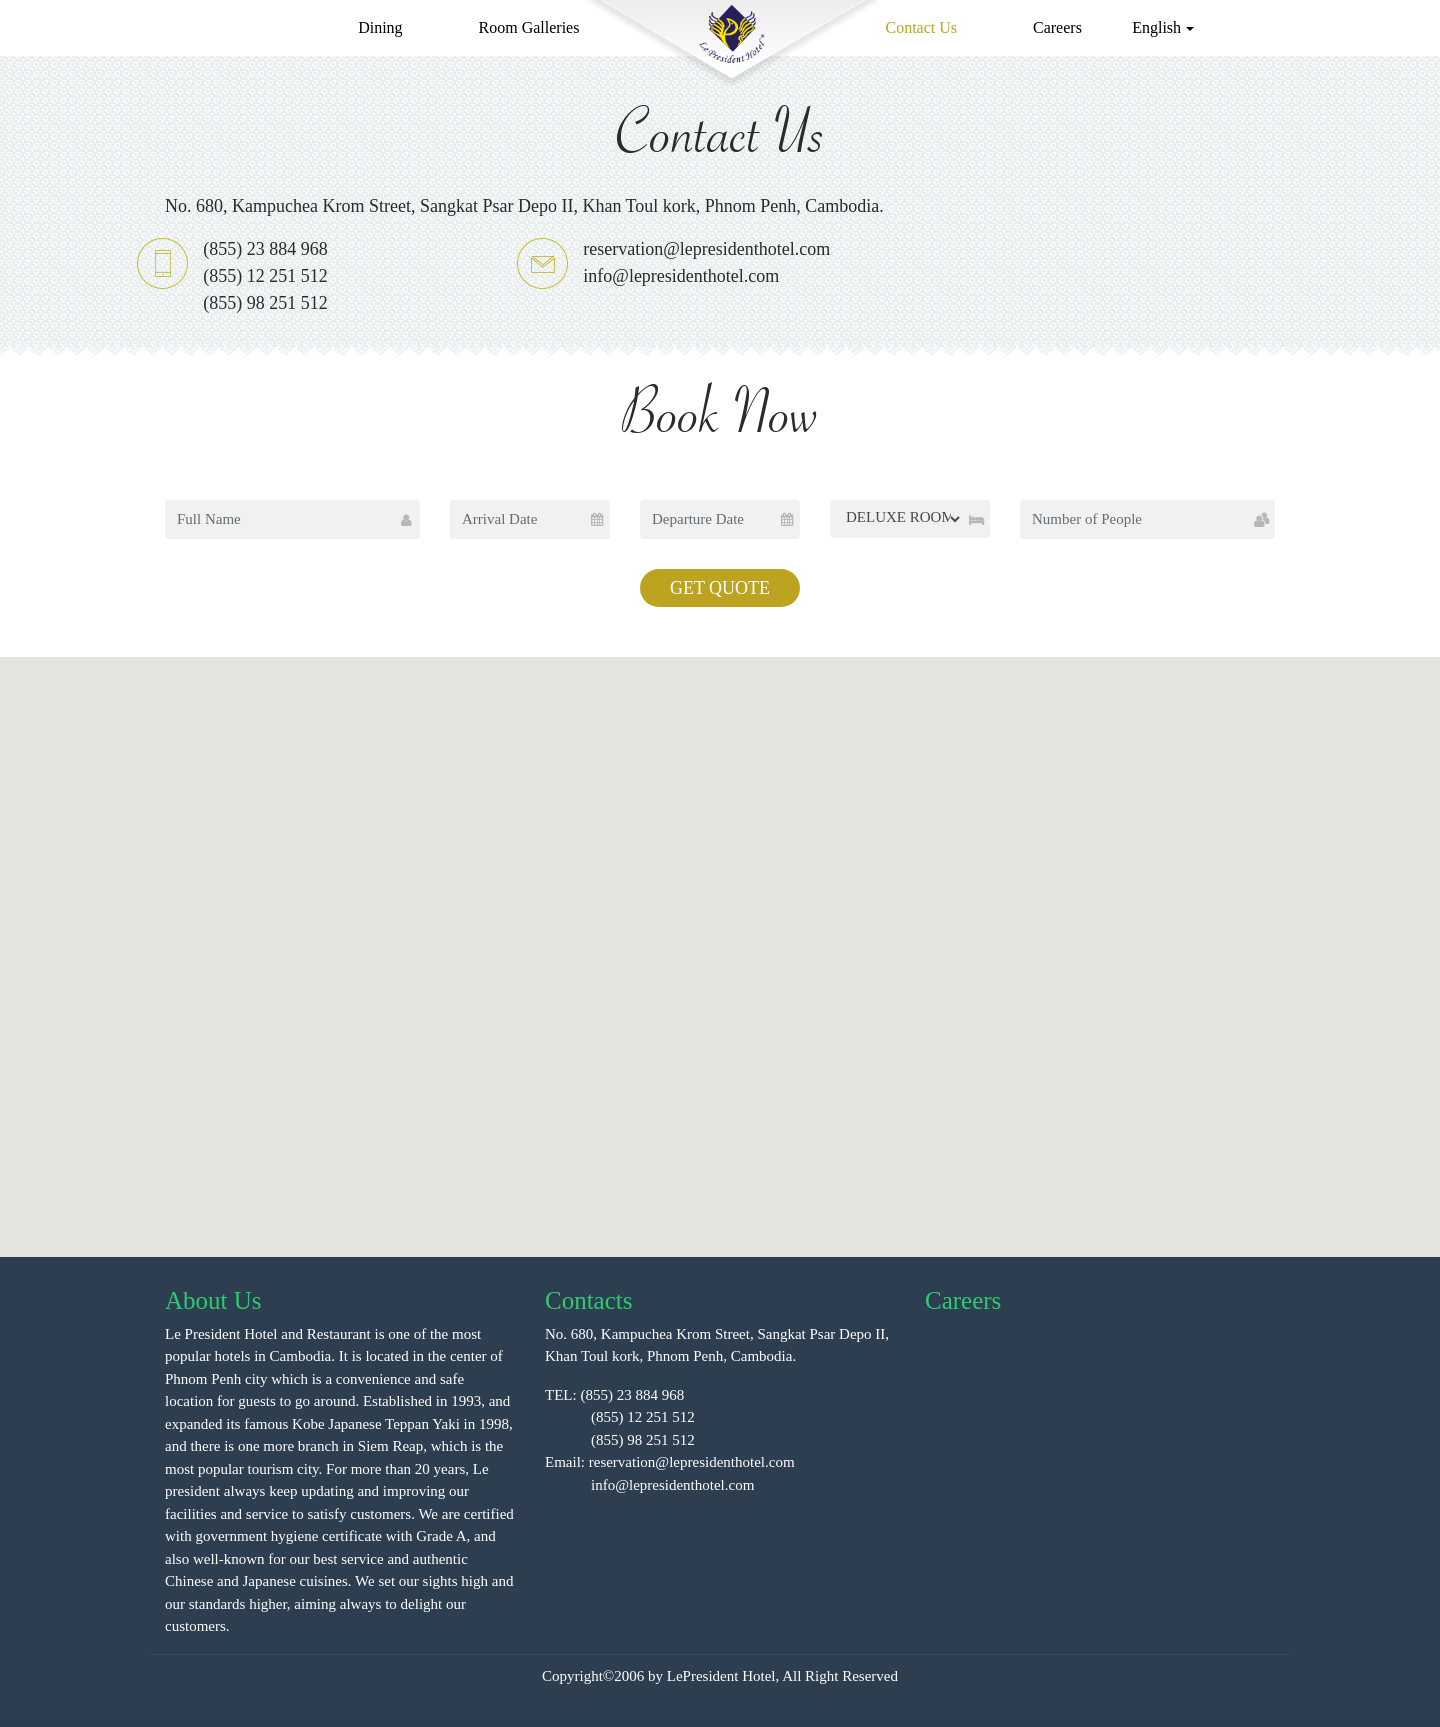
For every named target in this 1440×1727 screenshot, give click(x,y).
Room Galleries (529, 27)
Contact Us (921, 27)
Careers (1057, 27)
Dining (380, 27)
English (1156, 27)
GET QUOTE (720, 588)
